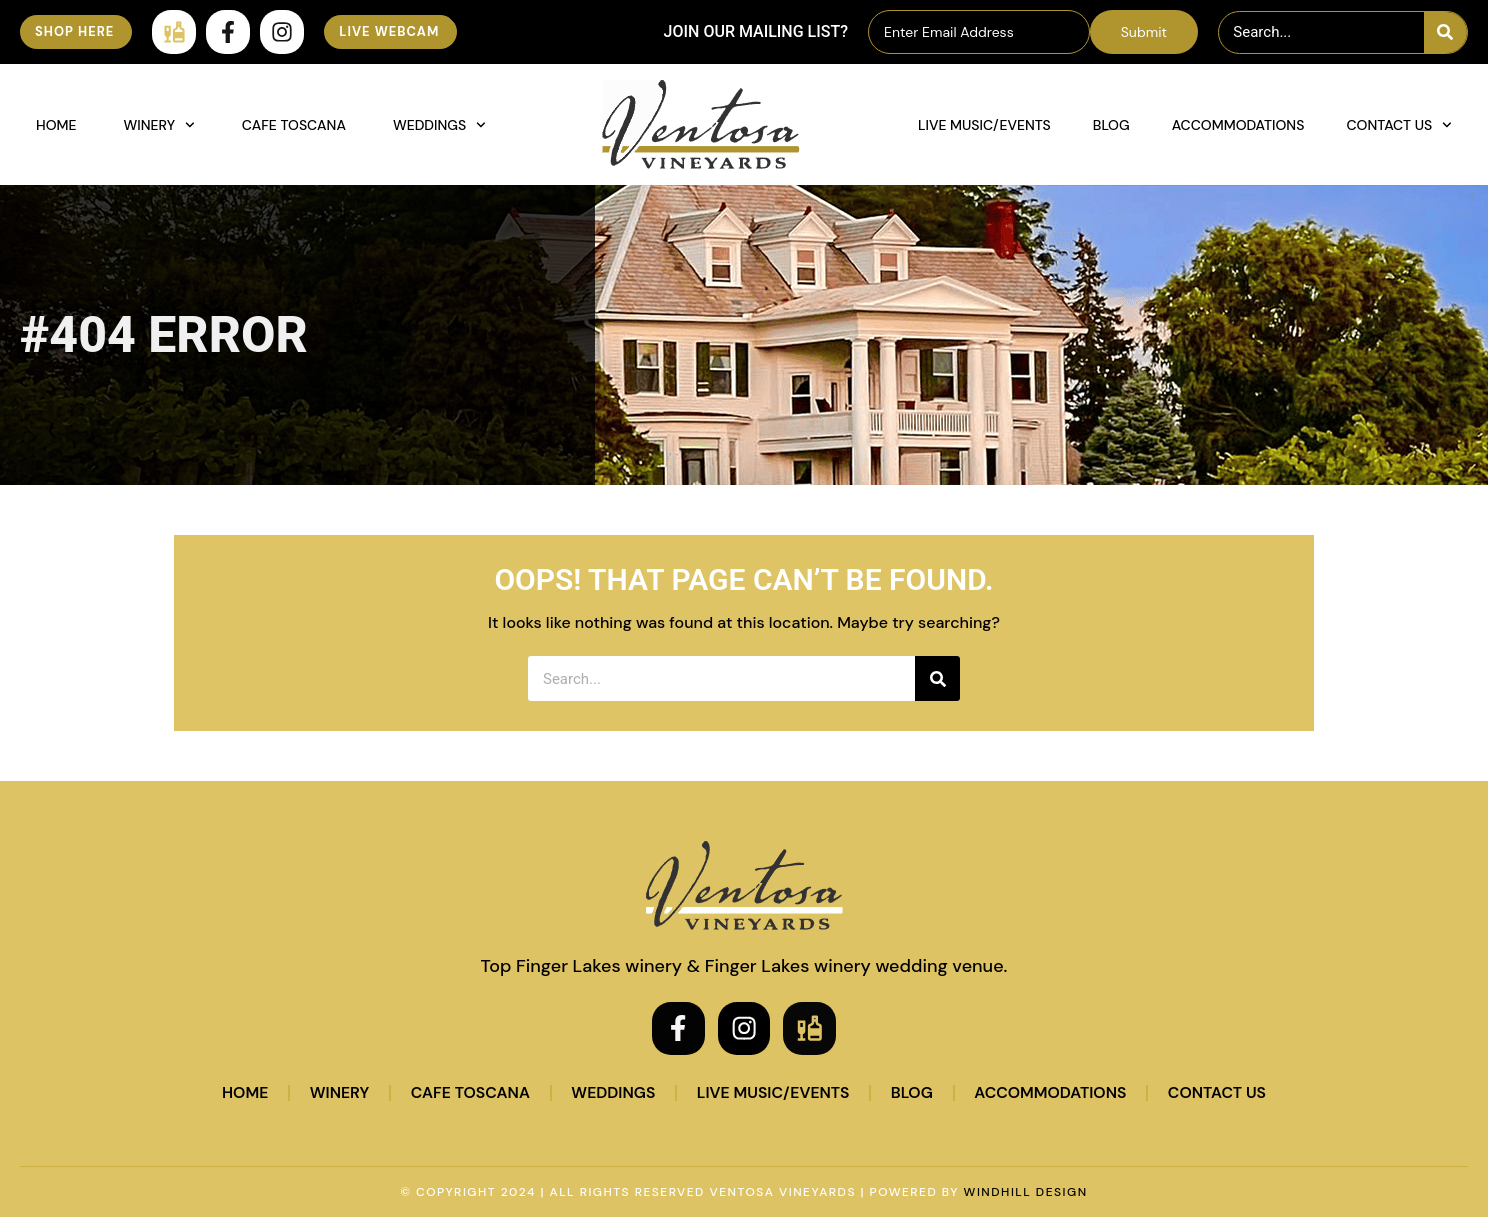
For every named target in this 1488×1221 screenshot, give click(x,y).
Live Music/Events (984, 125)
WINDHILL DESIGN (1026, 1196)
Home (56, 125)
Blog (1111, 125)
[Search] (1445, 32)
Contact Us (1399, 125)
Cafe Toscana (294, 125)
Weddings (439, 125)
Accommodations (1238, 125)
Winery (159, 125)
